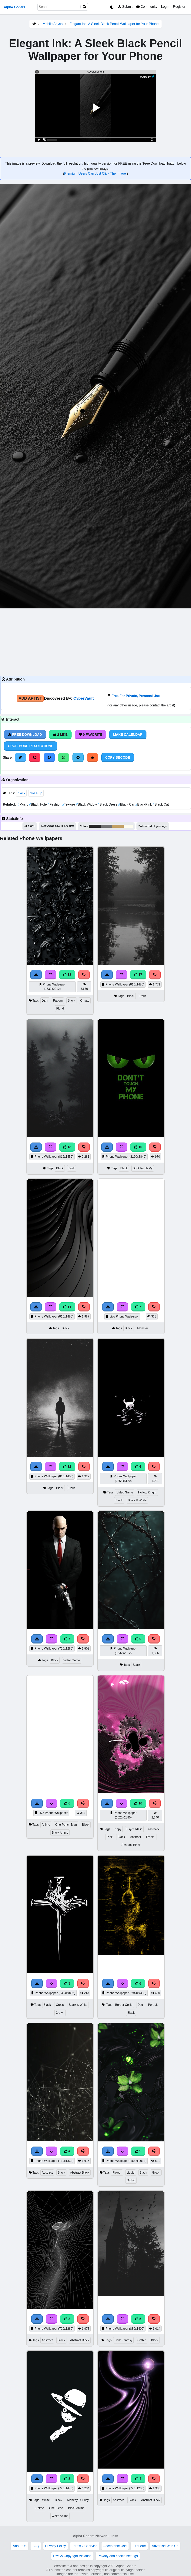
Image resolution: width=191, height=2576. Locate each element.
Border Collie (123, 2004)
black (21, 793)
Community (146, 7)
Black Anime (60, 1832)
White (46, 2500)
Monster (142, 1328)
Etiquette (139, 2546)
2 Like (60, 735)
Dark (45, 1000)
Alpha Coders (14, 7)
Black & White (137, 1500)
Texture (69, 804)
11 (67, 1307)
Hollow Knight (147, 1492)
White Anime (60, 2516)
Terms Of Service (84, 2546)
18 (67, 975)
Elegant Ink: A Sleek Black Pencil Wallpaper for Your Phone (114, 24)
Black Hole (38, 804)
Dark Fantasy (123, 2340)
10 (138, 1147)
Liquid (131, 2172)
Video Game (124, 1492)
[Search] (84, 6)
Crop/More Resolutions (30, 746)
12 (67, 1466)
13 (67, 1147)
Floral (60, 1008)
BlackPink (144, 804)
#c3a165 (118, 826)
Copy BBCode (117, 757)
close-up (36, 793)
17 (138, 975)
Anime (46, 1824)
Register (179, 7)
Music (23, 804)
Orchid (131, 2180)
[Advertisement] (95, 641)
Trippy (117, 1829)
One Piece (56, 2508)
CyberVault (83, 698)
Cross (60, 2004)
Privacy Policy (55, 2546)
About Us (19, 2546)
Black (71, 1000)
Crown (60, 2012)
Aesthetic (153, 1829)
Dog (140, 2004)
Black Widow (87, 804)
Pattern (58, 1000)
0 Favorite (90, 735)
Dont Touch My (142, 1168)
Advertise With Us (165, 2546)
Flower (117, 2172)
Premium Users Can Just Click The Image (95, 173)
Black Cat (161, 804)
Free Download (25, 735)
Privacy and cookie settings (118, 2556)
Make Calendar (127, 735)
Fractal (150, 1837)
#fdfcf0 (128, 826)
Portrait (153, 2004)
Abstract (135, 1837)
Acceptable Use (115, 2546)
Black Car (126, 804)
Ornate (84, 1000)
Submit (125, 7)
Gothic (141, 2340)
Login (165, 7)
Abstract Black (130, 1844)
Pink (110, 1837)
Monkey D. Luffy (78, 2500)
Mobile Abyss (53, 24)
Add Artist (30, 698)
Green (156, 2172)
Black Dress (108, 804)
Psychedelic (134, 1829)
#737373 (106, 826)
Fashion (55, 804)
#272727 (95, 826)
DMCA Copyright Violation (72, 2556)
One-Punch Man (66, 1824)
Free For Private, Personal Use (136, 696)
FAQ (35, 2546)
